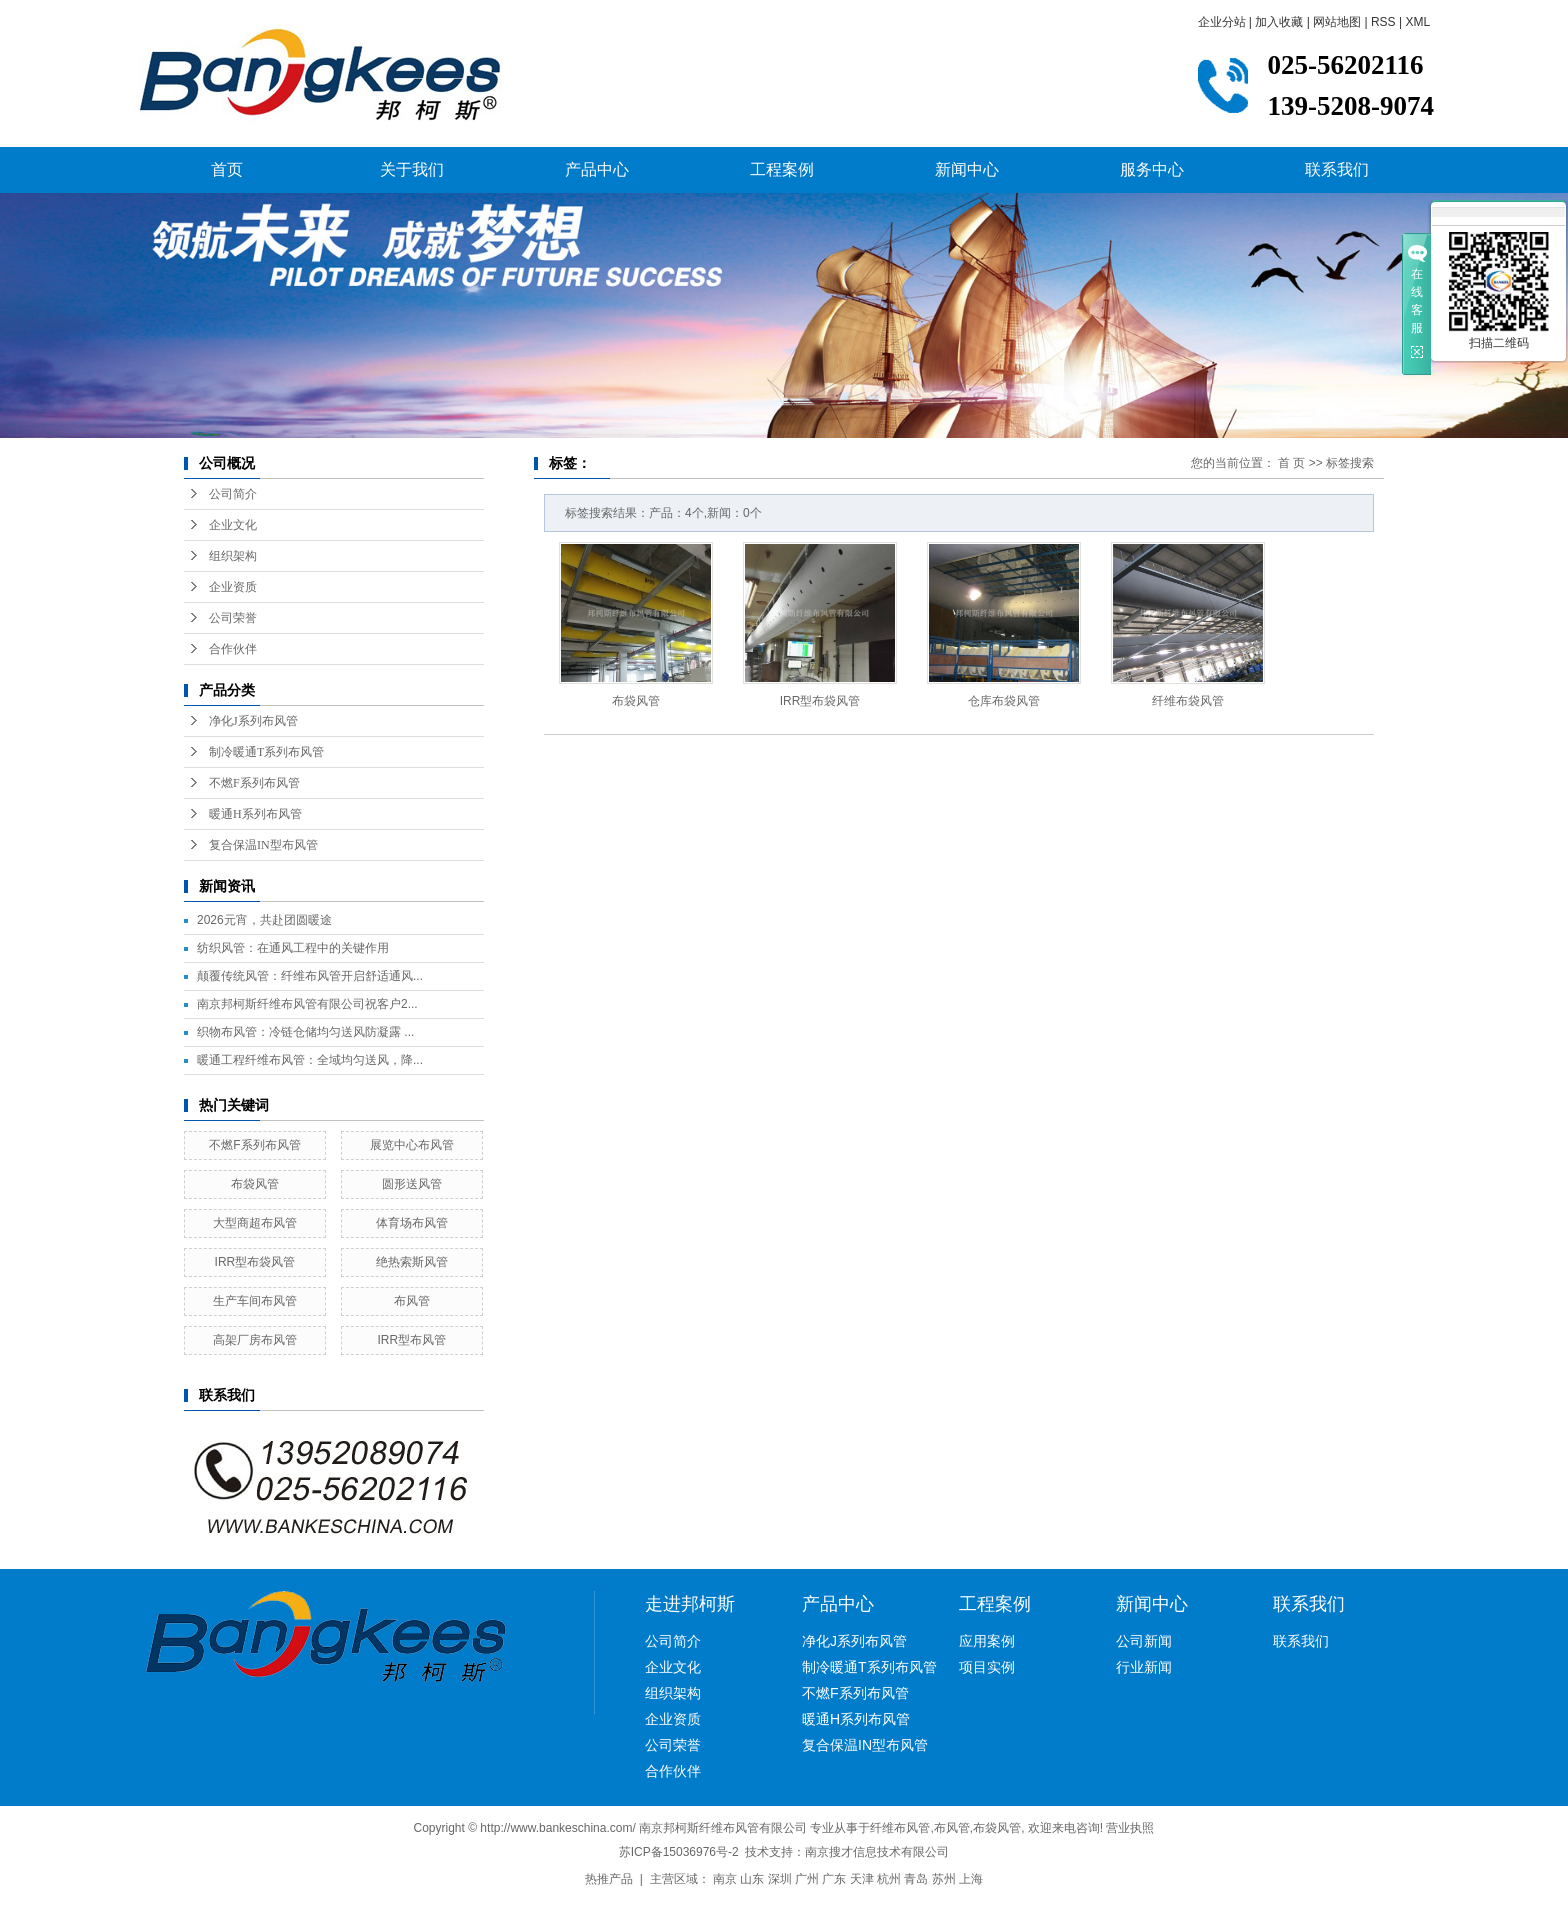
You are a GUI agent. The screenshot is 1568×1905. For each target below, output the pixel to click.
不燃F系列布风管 (254, 783)
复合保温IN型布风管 (263, 845)
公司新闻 (1144, 1641)
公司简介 (233, 494)
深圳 (780, 1879)
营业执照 (1130, 1828)
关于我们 (412, 169)
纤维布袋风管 (1188, 701)
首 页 (1291, 463)
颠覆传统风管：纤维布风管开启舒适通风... (310, 976)
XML (1417, 22)
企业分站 (1222, 22)
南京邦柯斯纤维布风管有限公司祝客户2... (307, 1004)
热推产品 (609, 1879)
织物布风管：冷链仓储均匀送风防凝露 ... (305, 1032)
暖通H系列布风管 (255, 814)
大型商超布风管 (255, 1223)
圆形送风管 (412, 1184)
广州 (807, 1879)
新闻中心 (967, 169)
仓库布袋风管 (1004, 701)
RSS (1383, 22)
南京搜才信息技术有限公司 (877, 1852)
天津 (862, 1879)
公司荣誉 (233, 618)
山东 (752, 1879)
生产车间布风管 (255, 1301)
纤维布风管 (900, 1828)
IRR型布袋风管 (255, 1262)
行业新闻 (1144, 1667)
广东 (834, 1879)
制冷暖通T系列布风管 (266, 752)
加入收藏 (1279, 22)
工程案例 (782, 169)
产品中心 (597, 169)
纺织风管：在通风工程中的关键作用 (293, 948)
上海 (971, 1879)
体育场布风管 (412, 1223)
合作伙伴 (233, 649)
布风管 (412, 1301)
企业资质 (233, 587)
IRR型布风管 (412, 1340)
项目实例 (987, 1667)
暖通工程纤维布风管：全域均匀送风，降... (310, 1060)
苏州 (944, 1879)
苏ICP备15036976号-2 (679, 1852)
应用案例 (987, 1641)
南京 (725, 1879)
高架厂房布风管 (255, 1340)
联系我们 (1337, 169)
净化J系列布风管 (253, 721)
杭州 (889, 1879)
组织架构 (233, 556)
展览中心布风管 (412, 1145)
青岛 (916, 1879)
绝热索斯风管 (412, 1262)
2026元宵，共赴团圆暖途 (264, 920)
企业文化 (233, 525)
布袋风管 (255, 1184)
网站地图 (1337, 22)
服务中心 (1152, 169)
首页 (227, 169)
